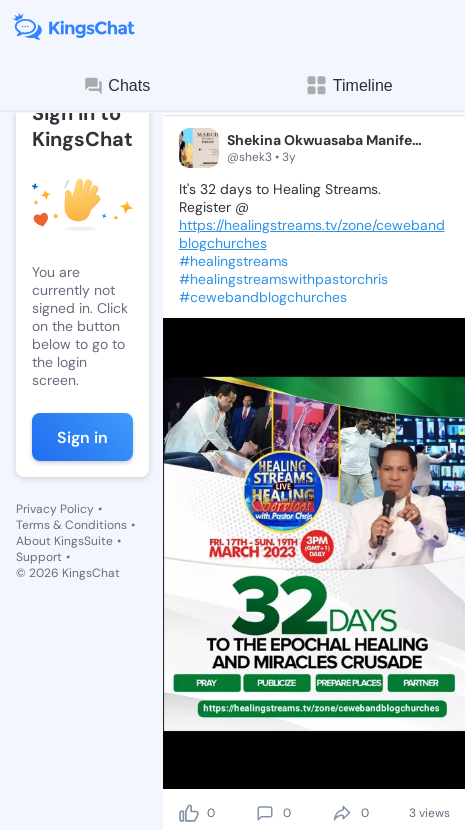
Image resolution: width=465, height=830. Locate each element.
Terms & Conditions (71, 525)
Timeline (349, 85)
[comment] (265, 813)
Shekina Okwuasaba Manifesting (325, 140)
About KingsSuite (64, 541)
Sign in (82, 437)
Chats (116, 86)
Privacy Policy (55, 509)
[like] (189, 813)
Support (39, 557)
